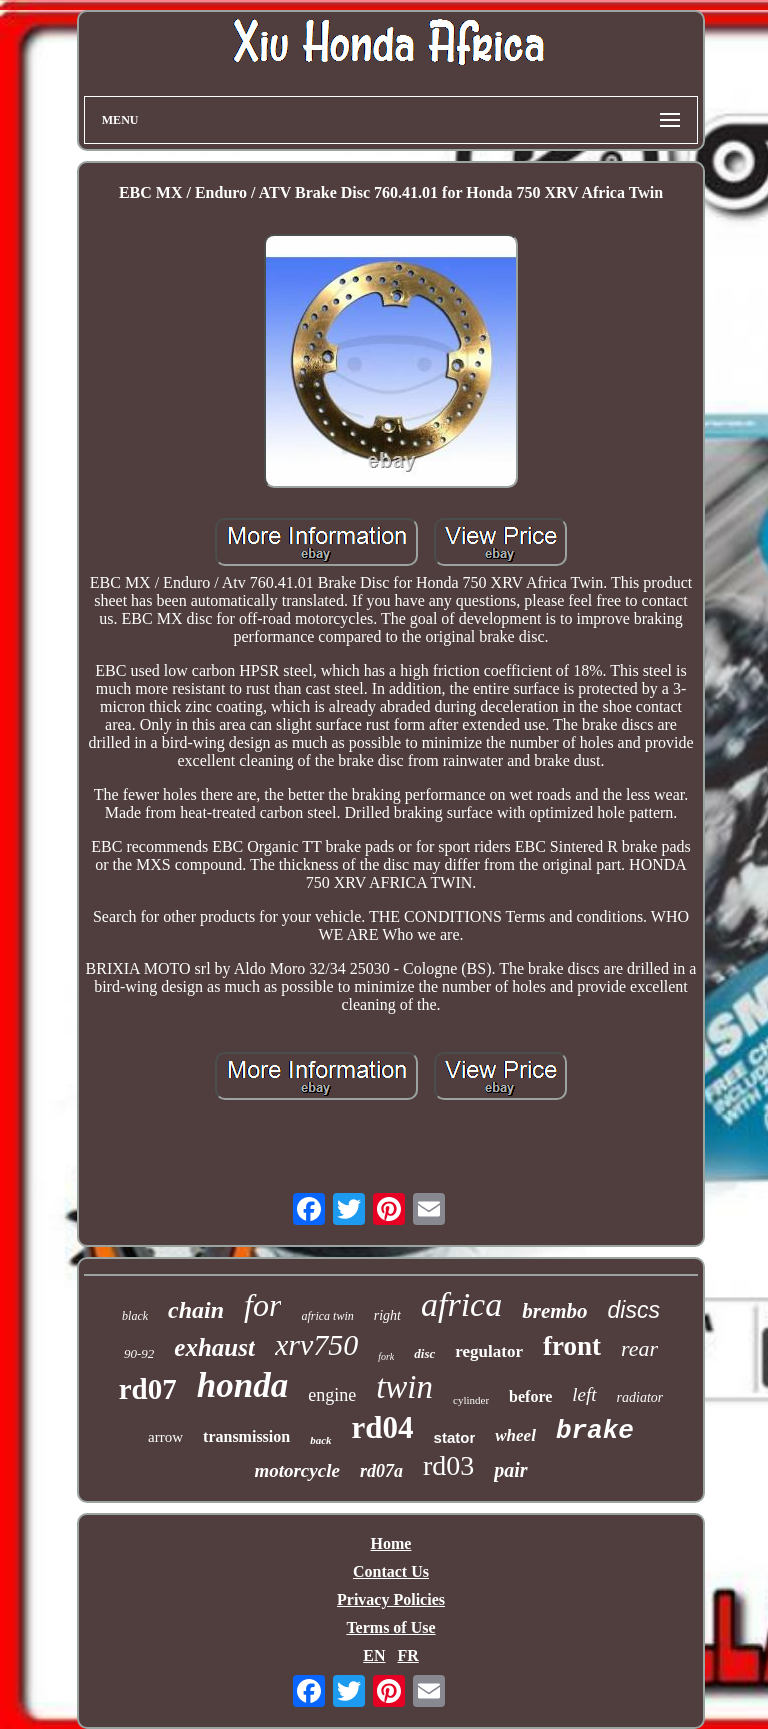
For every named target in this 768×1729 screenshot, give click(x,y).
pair (510, 1470)
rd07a (381, 1471)
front (572, 1346)
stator (455, 1437)
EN (374, 1655)
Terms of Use (390, 1627)
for (262, 1305)
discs (634, 1310)
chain (196, 1310)
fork (386, 1356)
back (320, 1440)
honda (242, 1385)
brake (595, 1431)
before (530, 1396)
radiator (640, 1397)
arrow (165, 1437)
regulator (489, 1351)
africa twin (327, 1316)
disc (424, 1353)
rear (639, 1348)
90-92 (139, 1353)
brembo (554, 1311)
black (135, 1316)
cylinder (471, 1400)
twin (404, 1387)
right (387, 1315)
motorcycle (296, 1470)
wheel (515, 1435)
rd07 (148, 1389)
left (584, 1394)
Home (391, 1543)
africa (461, 1304)
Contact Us (391, 1571)
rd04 (383, 1427)
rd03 (448, 1465)
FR (407, 1655)
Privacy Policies (391, 1599)
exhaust (214, 1347)
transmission (246, 1436)
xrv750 (316, 1344)
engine (332, 1395)
